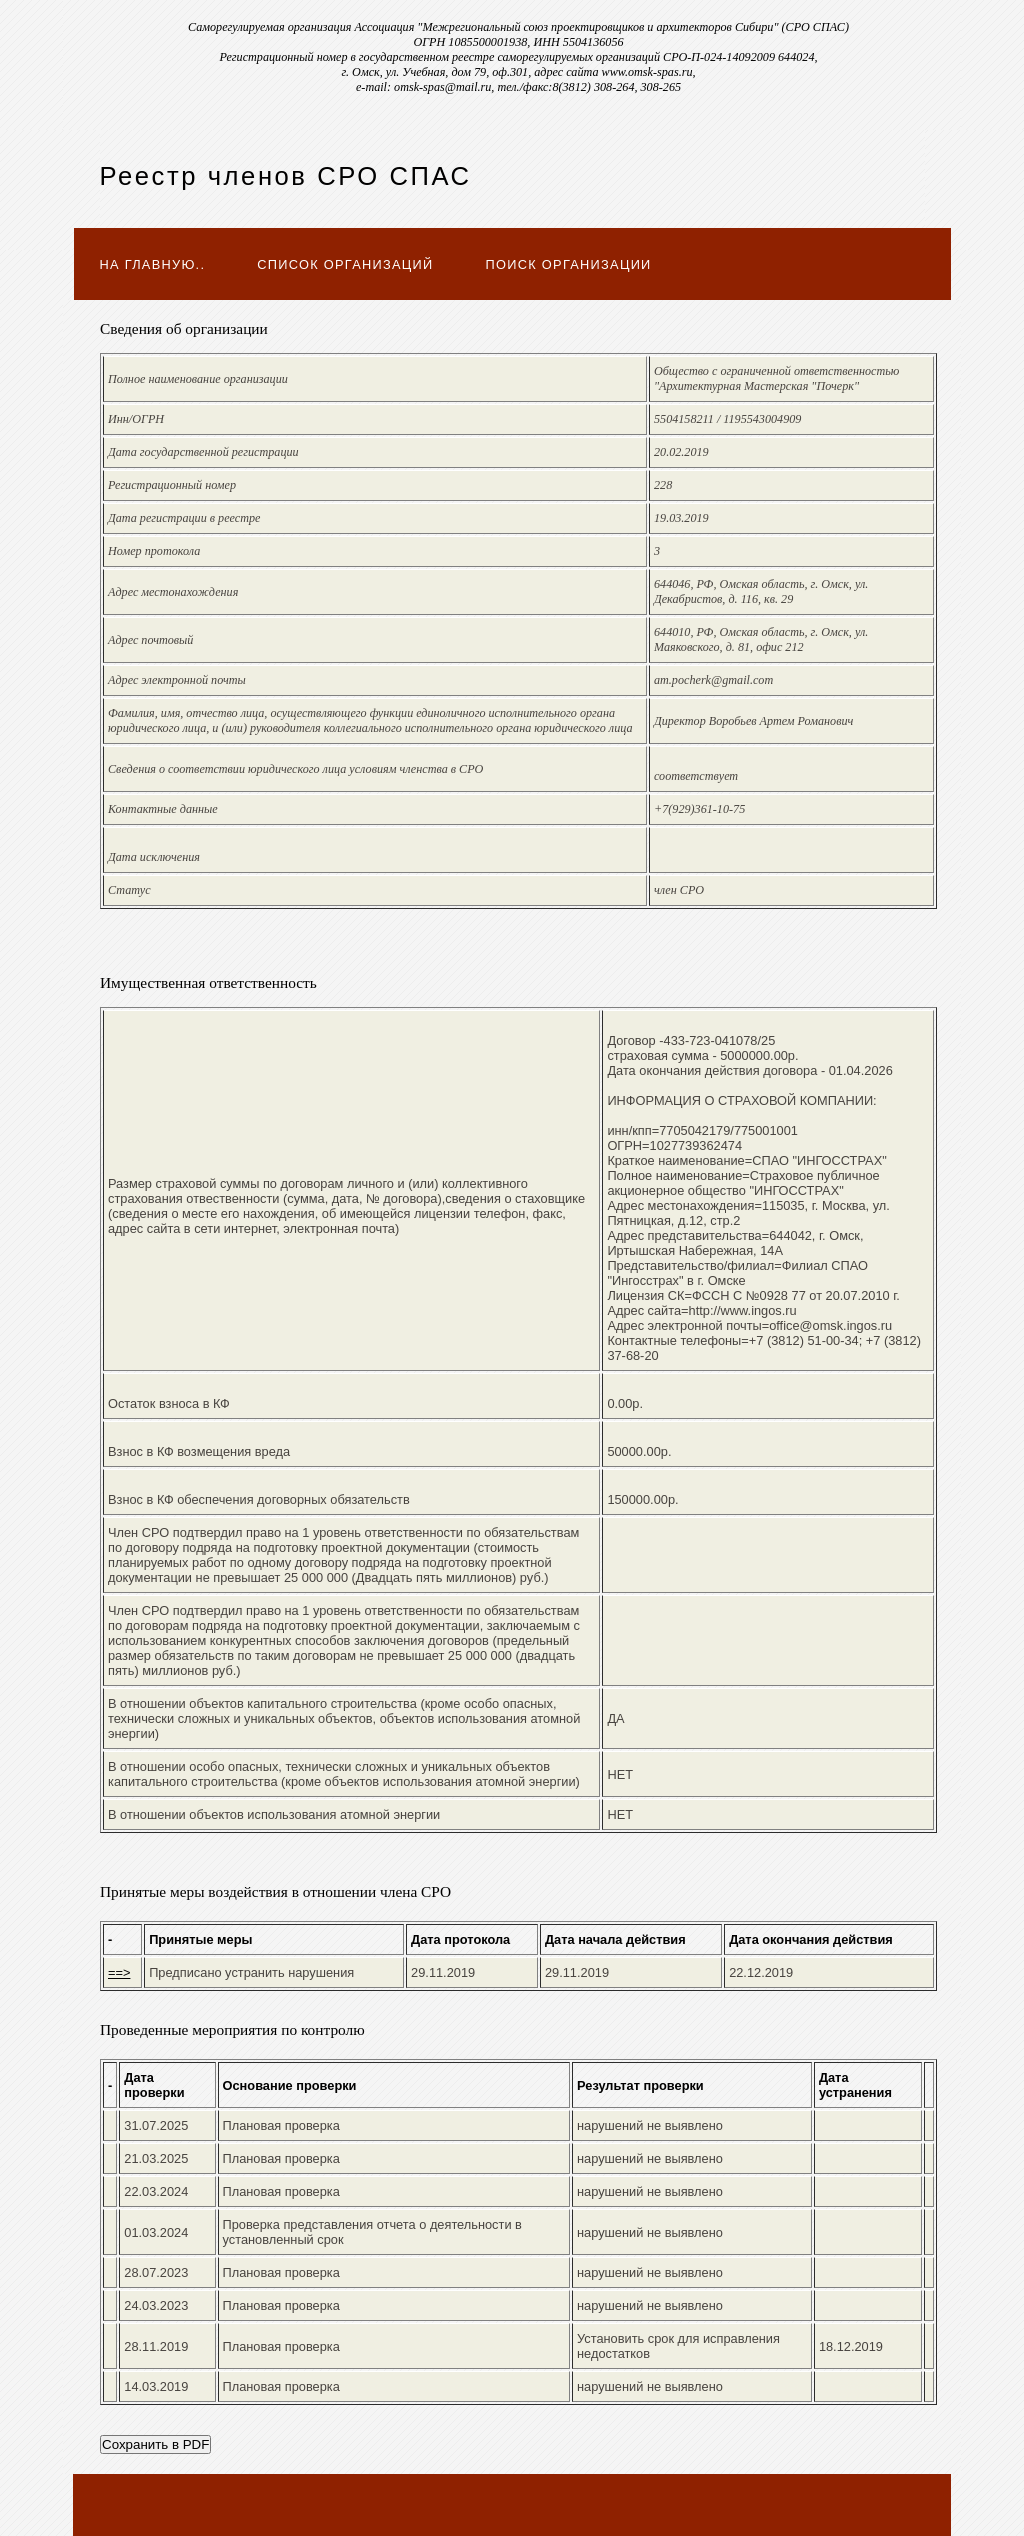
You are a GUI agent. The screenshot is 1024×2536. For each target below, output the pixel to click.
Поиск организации (569, 264)
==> (119, 1972)
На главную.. (153, 264)
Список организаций (345, 264)
